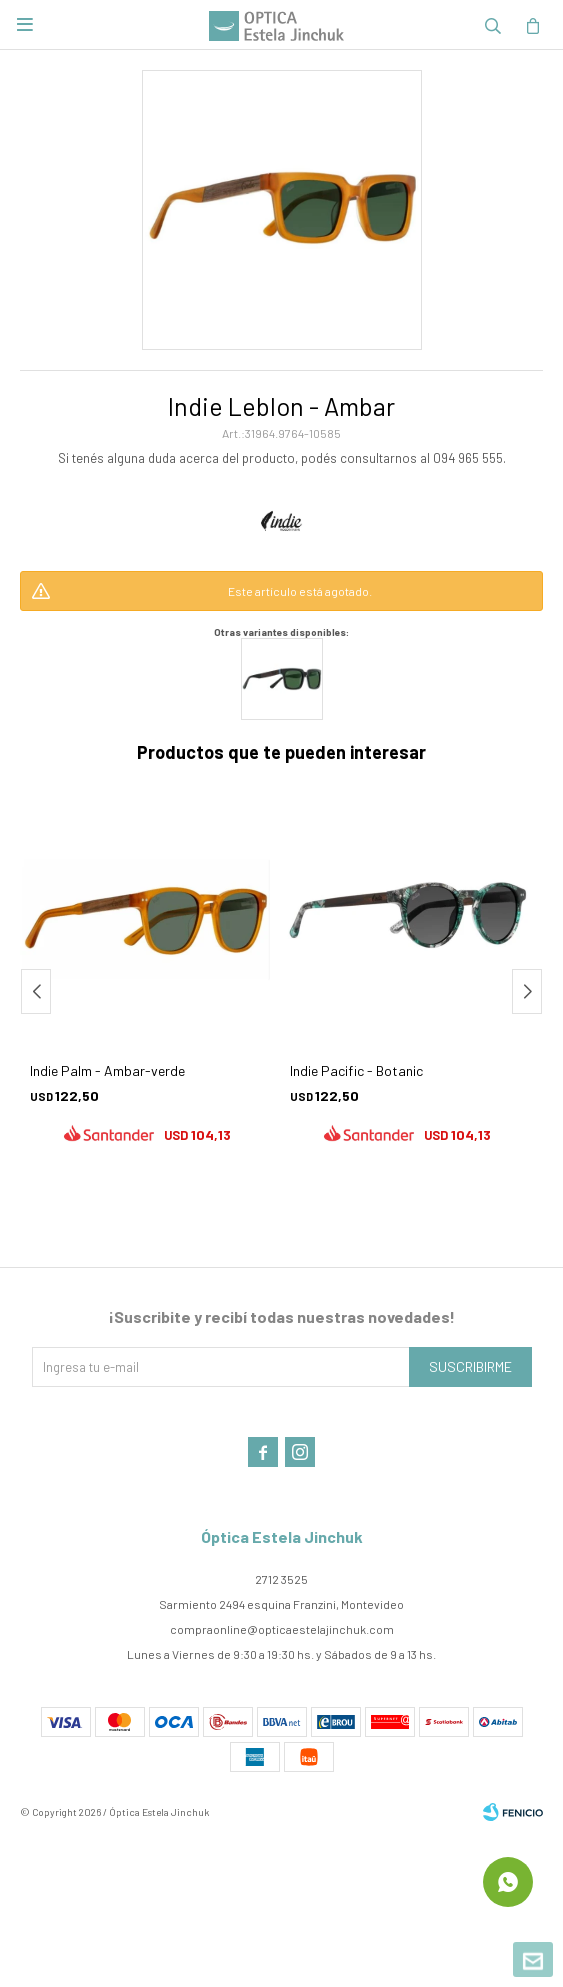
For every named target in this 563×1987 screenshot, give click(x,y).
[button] (527, 991)
